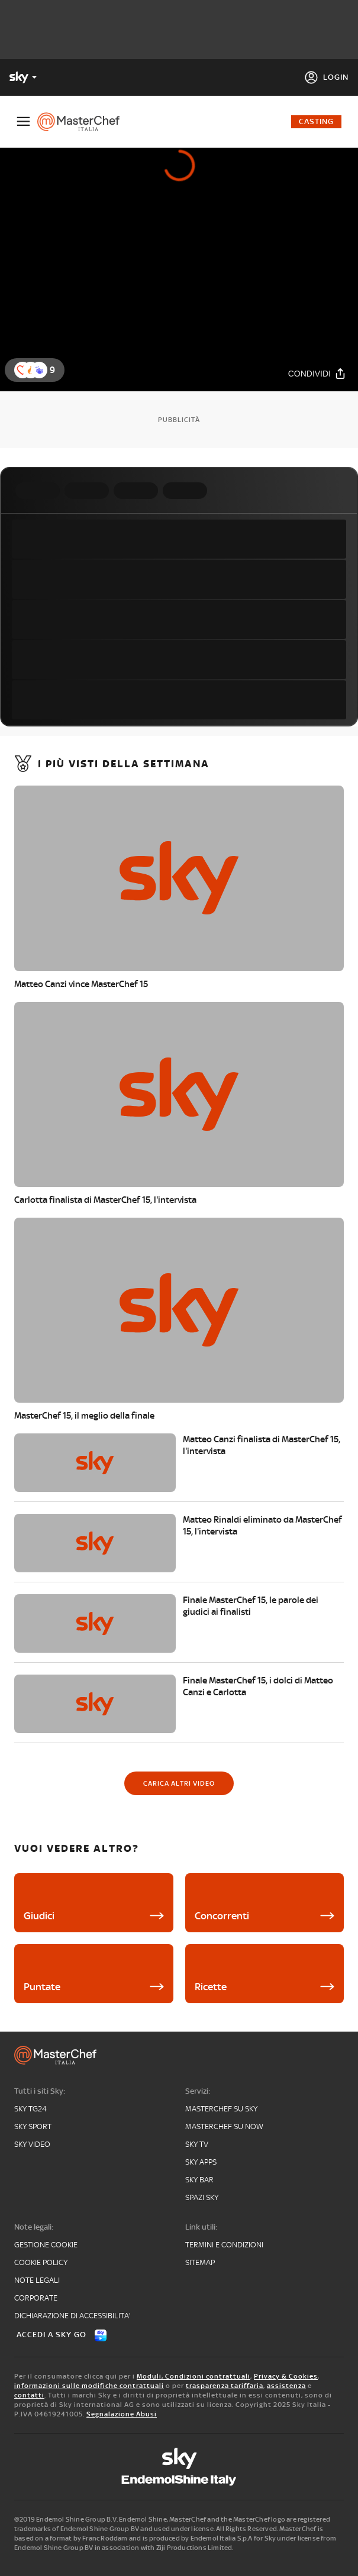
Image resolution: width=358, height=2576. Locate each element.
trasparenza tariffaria (224, 2386)
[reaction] (39, 370)
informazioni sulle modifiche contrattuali (89, 2386)
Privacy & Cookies (286, 2376)
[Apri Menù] (23, 121)
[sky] (179, 2458)
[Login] (326, 77)
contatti (29, 2395)
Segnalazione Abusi (121, 2414)
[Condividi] (317, 373)
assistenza (286, 2386)
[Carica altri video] (179, 1783)
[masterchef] (83, 121)
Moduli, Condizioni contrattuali (193, 2376)
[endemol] (179, 2480)
